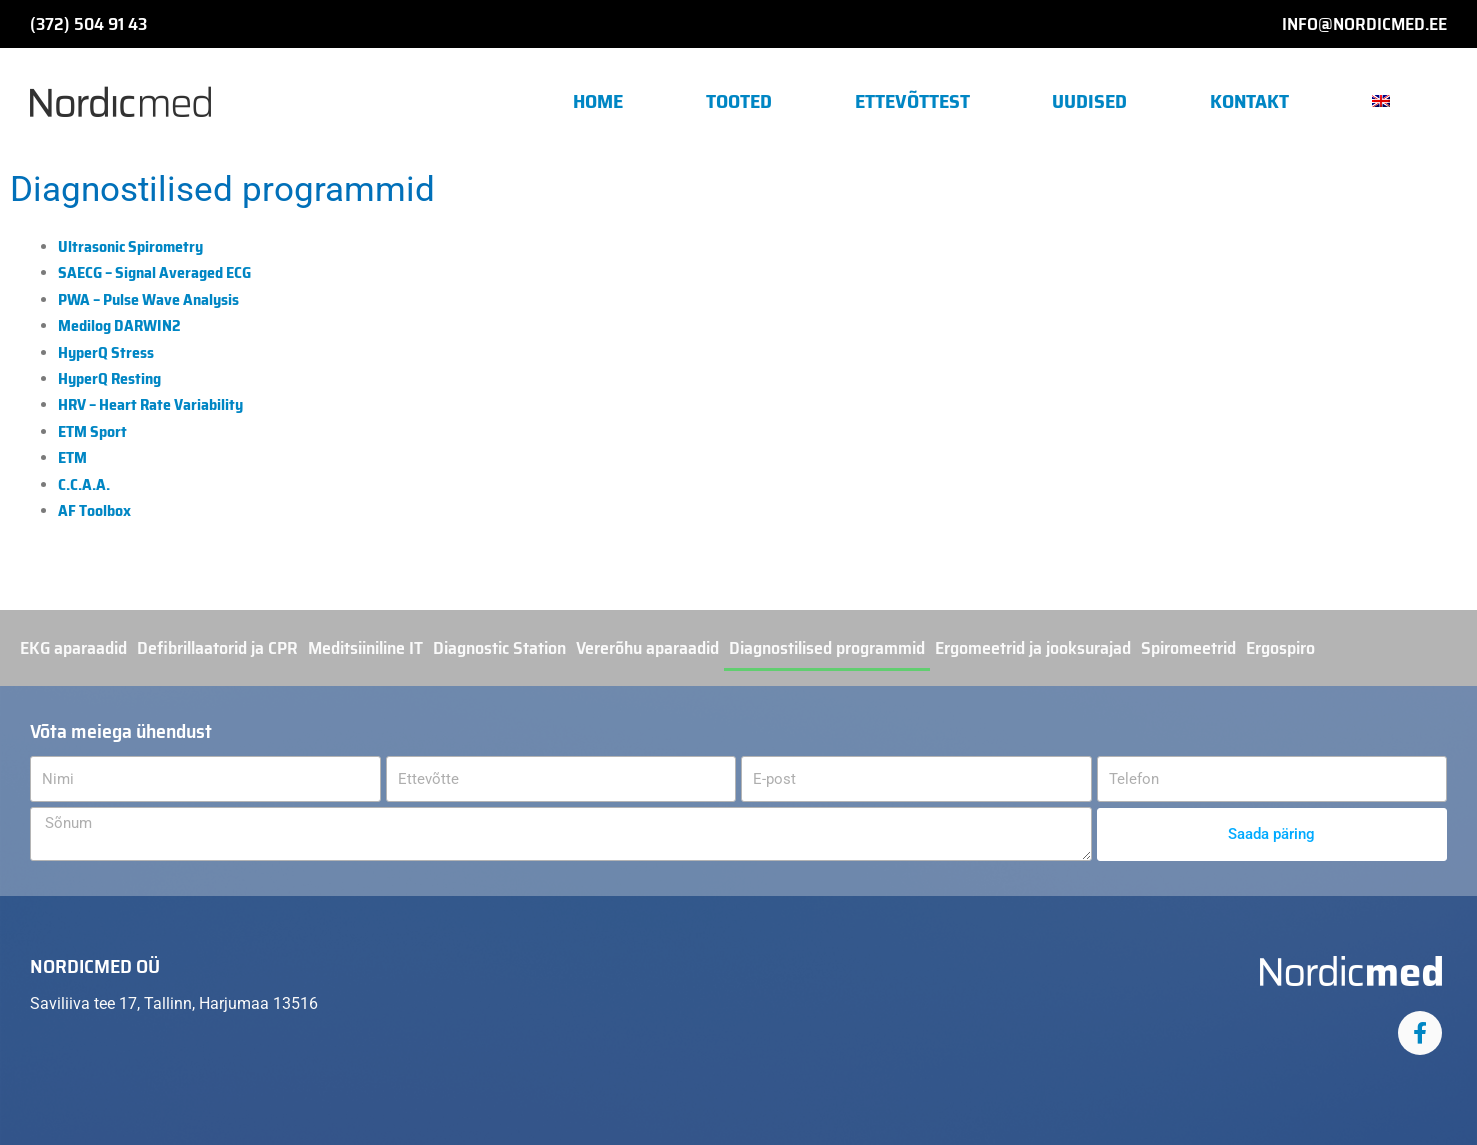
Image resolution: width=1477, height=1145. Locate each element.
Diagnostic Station (499, 648)
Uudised (1089, 101)
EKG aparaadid (73, 648)
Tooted (739, 101)
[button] (1388, 101)
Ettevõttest (912, 101)
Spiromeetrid (1188, 648)
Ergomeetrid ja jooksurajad (1033, 648)
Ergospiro (1280, 648)
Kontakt (1249, 101)
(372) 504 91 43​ (88, 24)
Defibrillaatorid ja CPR (217, 648)
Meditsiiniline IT (365, 648)
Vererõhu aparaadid (647, 648)
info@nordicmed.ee (1364, 24)
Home (598, 101)
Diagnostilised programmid (827, 648)
